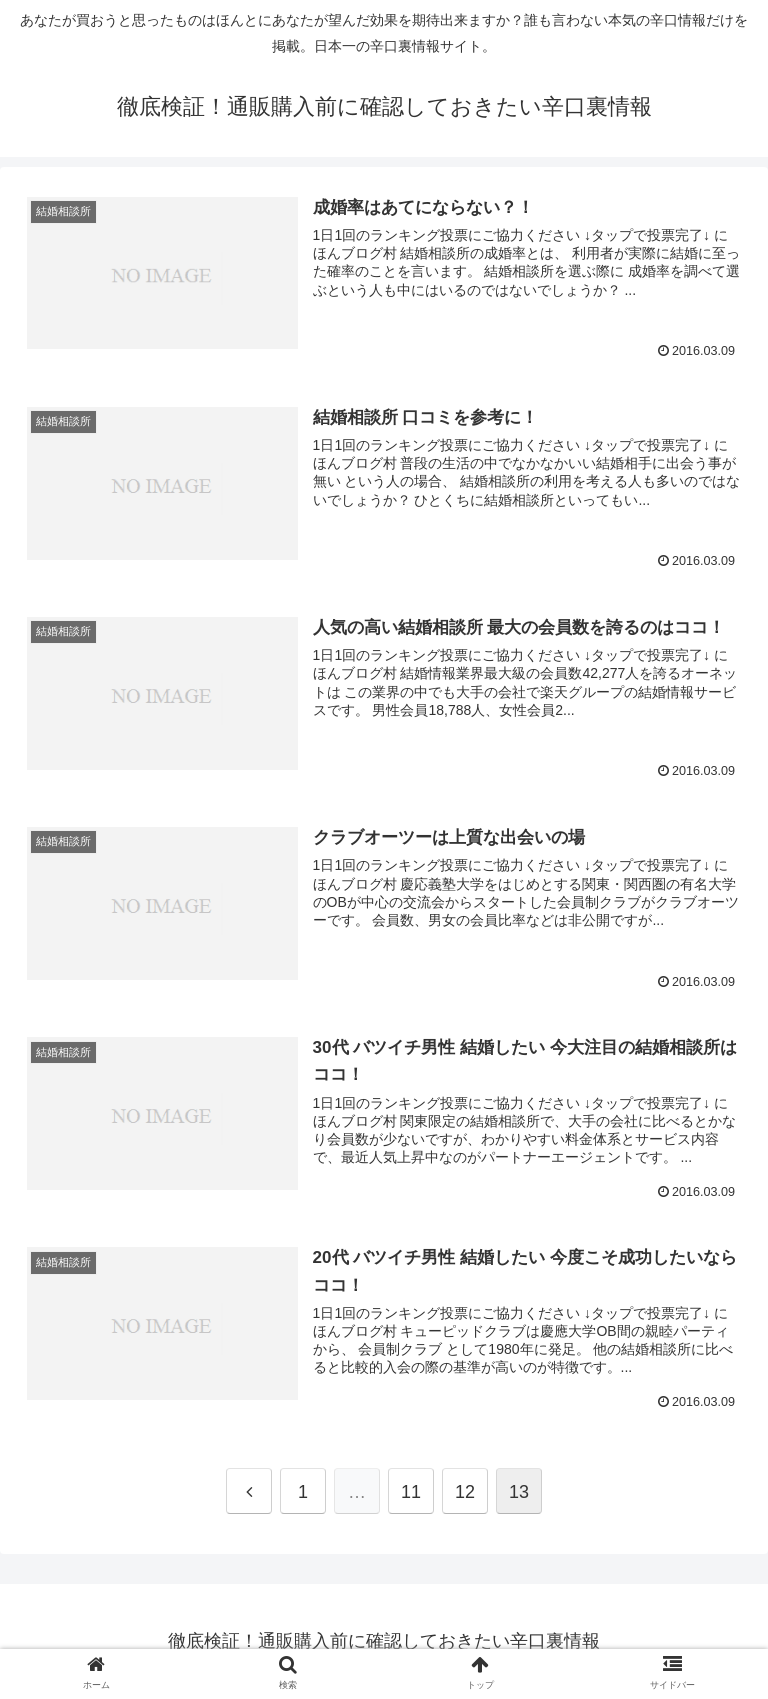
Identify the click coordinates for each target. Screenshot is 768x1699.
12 (465, 1492)
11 (411, 1492)
